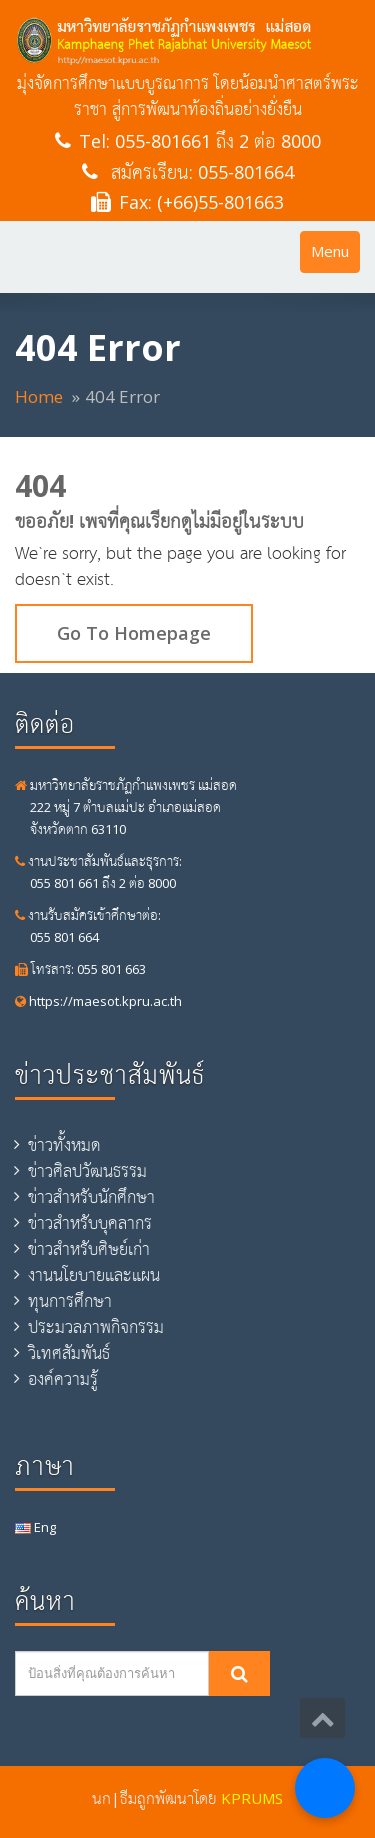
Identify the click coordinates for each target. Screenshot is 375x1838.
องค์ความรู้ (63, 1379)
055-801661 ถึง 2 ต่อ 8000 (218, 141)
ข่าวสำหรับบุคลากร (90, 1223)
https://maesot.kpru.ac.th (98, 1001)
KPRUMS (252, 1798)
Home (39, 396)
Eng (35, 1527)
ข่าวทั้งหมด (64, 1145)
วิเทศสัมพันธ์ (69, 1353)
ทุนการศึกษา (70, 1301)
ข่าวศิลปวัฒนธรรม (87, 1171)
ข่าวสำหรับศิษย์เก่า (89, 1249)
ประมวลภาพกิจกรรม (96, 1327)
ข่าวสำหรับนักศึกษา (91, 1197)
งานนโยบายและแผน (94, 1275)
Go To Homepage (134, 633)
